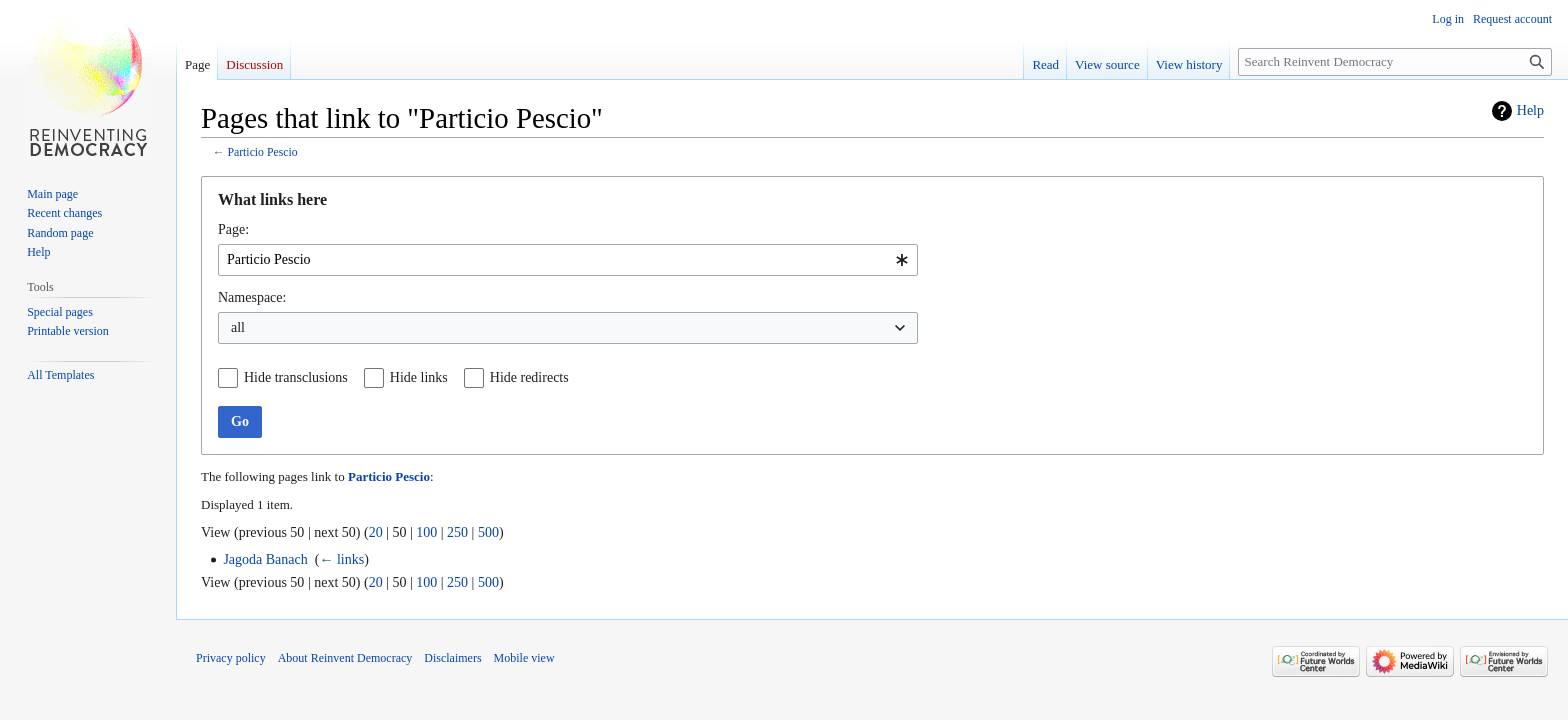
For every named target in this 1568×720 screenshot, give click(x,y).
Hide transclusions (296, 377)
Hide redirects (529, 377)
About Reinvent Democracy (345, 658)
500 (488, 532)
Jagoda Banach (265, 559)
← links (341, 559)
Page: (233, 229)
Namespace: (252, 297)
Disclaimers (452, 658)
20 (376, 532)
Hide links (419, 377)
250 (457, 532)
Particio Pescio (262, 152)
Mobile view (524, 658)
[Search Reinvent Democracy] (1395, 62)
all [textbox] (238, 327)
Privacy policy (231, 658)
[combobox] (568, 260)
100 (426, 532)
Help (1530, 110)
